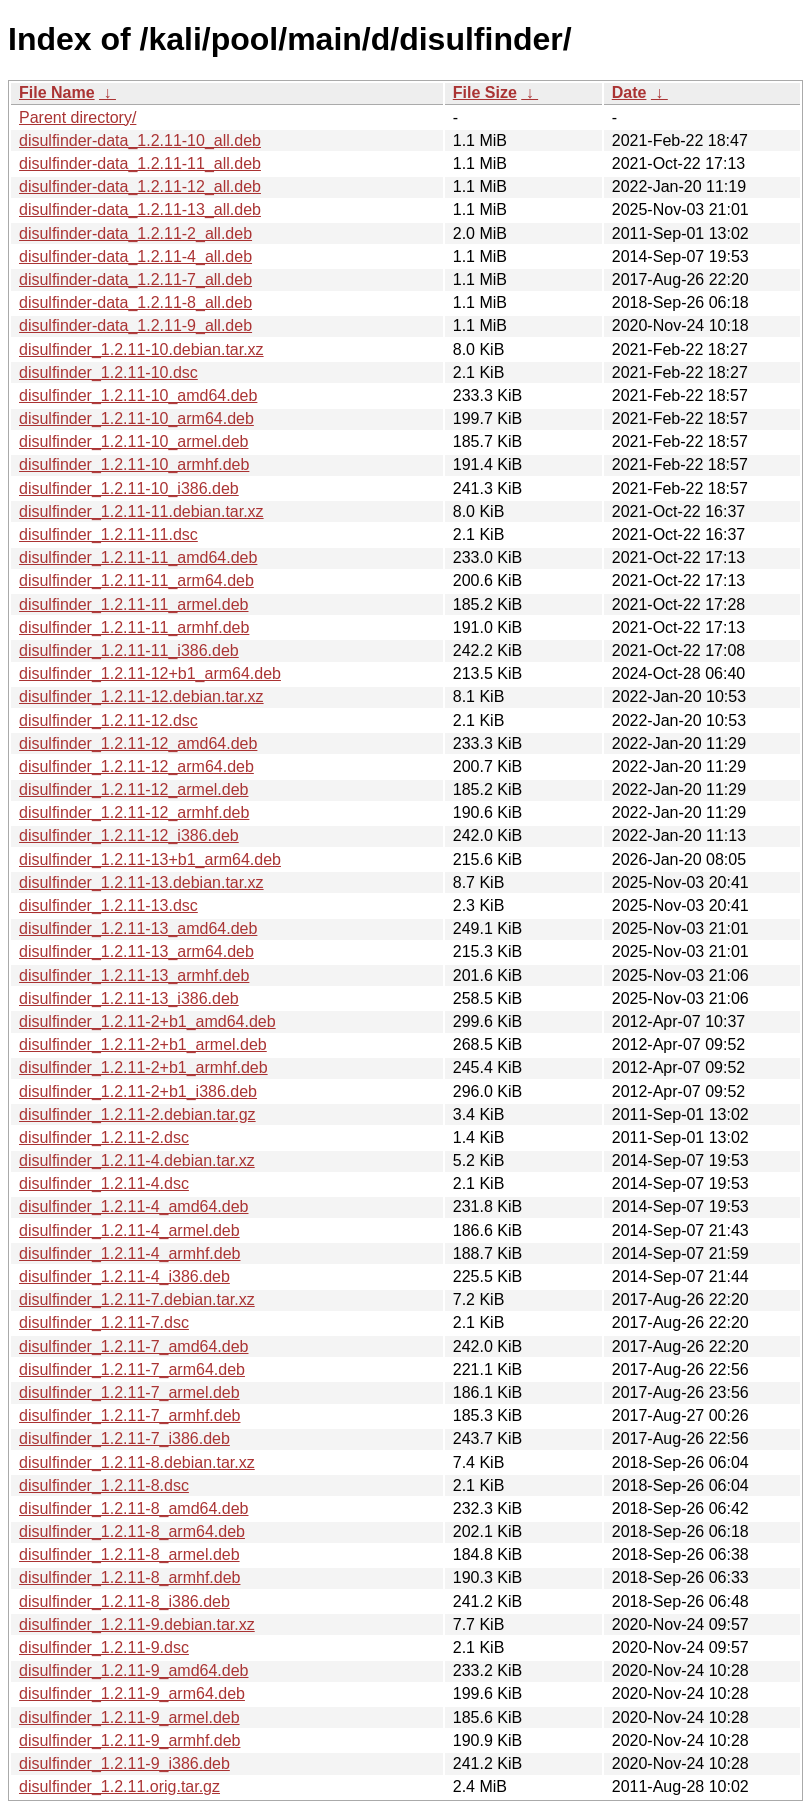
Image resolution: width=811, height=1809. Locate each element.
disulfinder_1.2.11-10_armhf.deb (134, 464)
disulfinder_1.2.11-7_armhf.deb (129, 1415)
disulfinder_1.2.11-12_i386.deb (129, 835)
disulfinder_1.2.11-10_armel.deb (133, 441)
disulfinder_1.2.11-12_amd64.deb (138, 743)
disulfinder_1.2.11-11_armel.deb (133, 604)
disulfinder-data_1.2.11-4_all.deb (135, 256)
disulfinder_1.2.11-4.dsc (104, 1183)
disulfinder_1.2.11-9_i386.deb (124, 1763)
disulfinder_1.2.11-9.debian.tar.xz (137, 1624)
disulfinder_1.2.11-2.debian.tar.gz (137, 1114)
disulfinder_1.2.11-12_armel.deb (133, 789)
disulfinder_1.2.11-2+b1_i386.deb (138, 1091)
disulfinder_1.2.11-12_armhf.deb (134, 812)
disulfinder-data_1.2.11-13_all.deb (140, 209)
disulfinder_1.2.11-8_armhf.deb (129, 1577)
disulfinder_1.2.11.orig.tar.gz (119, 1786)
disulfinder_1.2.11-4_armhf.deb (129, 1253)
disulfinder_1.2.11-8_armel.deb (129, 1554)
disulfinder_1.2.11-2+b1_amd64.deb (147, 1021)
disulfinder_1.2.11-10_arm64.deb (136, 418)
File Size (485, 92)
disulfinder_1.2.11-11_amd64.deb (138, 557)
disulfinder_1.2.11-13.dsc (108, 905)
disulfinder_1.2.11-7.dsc (104, 1322)
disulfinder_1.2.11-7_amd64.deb (134, 1346)
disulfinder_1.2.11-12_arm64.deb (136, 766)
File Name (57, 92)
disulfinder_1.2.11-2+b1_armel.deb (143, 1044)
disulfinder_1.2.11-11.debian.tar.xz (141, 511)
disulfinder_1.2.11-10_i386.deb (129, 488)
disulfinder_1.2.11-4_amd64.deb (134, 1206)
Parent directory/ (77, 117)
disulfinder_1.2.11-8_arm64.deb (132, 1531)
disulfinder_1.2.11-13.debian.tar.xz (141, 882)
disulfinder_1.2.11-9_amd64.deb (134, 1670)
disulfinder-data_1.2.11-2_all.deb (135, 233)
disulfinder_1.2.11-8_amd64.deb (134, 1508)
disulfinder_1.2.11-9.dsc (104, 1647)
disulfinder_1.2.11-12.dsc (108, 720)
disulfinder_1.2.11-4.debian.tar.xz (137, 1160)
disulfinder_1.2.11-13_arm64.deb (136, 951)
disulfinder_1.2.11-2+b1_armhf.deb (143, 1067)
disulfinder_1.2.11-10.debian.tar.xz (141, 349)
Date (629, 92)
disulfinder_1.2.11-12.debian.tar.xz (141, 696)
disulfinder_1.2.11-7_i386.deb (124, 1438)
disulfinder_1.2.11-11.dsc (108, 534)
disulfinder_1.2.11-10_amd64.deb (138, 395)
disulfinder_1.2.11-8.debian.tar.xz (137, 1462)
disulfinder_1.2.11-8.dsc (104, 1485)
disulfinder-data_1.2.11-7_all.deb (135, 279)
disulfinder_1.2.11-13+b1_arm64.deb (150, 859)
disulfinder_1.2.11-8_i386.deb (124, 1601)
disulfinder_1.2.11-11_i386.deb (129, 650)
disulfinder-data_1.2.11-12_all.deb (140, 186)
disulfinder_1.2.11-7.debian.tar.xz (137, 1299)
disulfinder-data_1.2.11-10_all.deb (140, 140)
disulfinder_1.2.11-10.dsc (108, 372)
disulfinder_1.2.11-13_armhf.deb (134, 975)
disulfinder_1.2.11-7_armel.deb (129, 1392)
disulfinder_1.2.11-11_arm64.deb (136, 580)
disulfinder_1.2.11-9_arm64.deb (132, 1693)
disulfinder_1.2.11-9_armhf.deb (129, 1740)
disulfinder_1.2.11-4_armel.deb (129, 1230)
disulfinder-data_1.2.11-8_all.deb (135, 302)
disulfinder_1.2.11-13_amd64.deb (138, 928)
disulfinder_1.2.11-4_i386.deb (124, 1276)
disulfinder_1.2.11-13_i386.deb (129, 998)
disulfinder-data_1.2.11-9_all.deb (135, 325)
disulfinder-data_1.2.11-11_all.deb (140, 163)
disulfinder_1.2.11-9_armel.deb (129, 1717)
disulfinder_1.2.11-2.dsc (104, 1137)
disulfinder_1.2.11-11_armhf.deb (134, 627)
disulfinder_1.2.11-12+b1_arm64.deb (150, 673)
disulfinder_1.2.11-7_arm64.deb (132, 1369)
